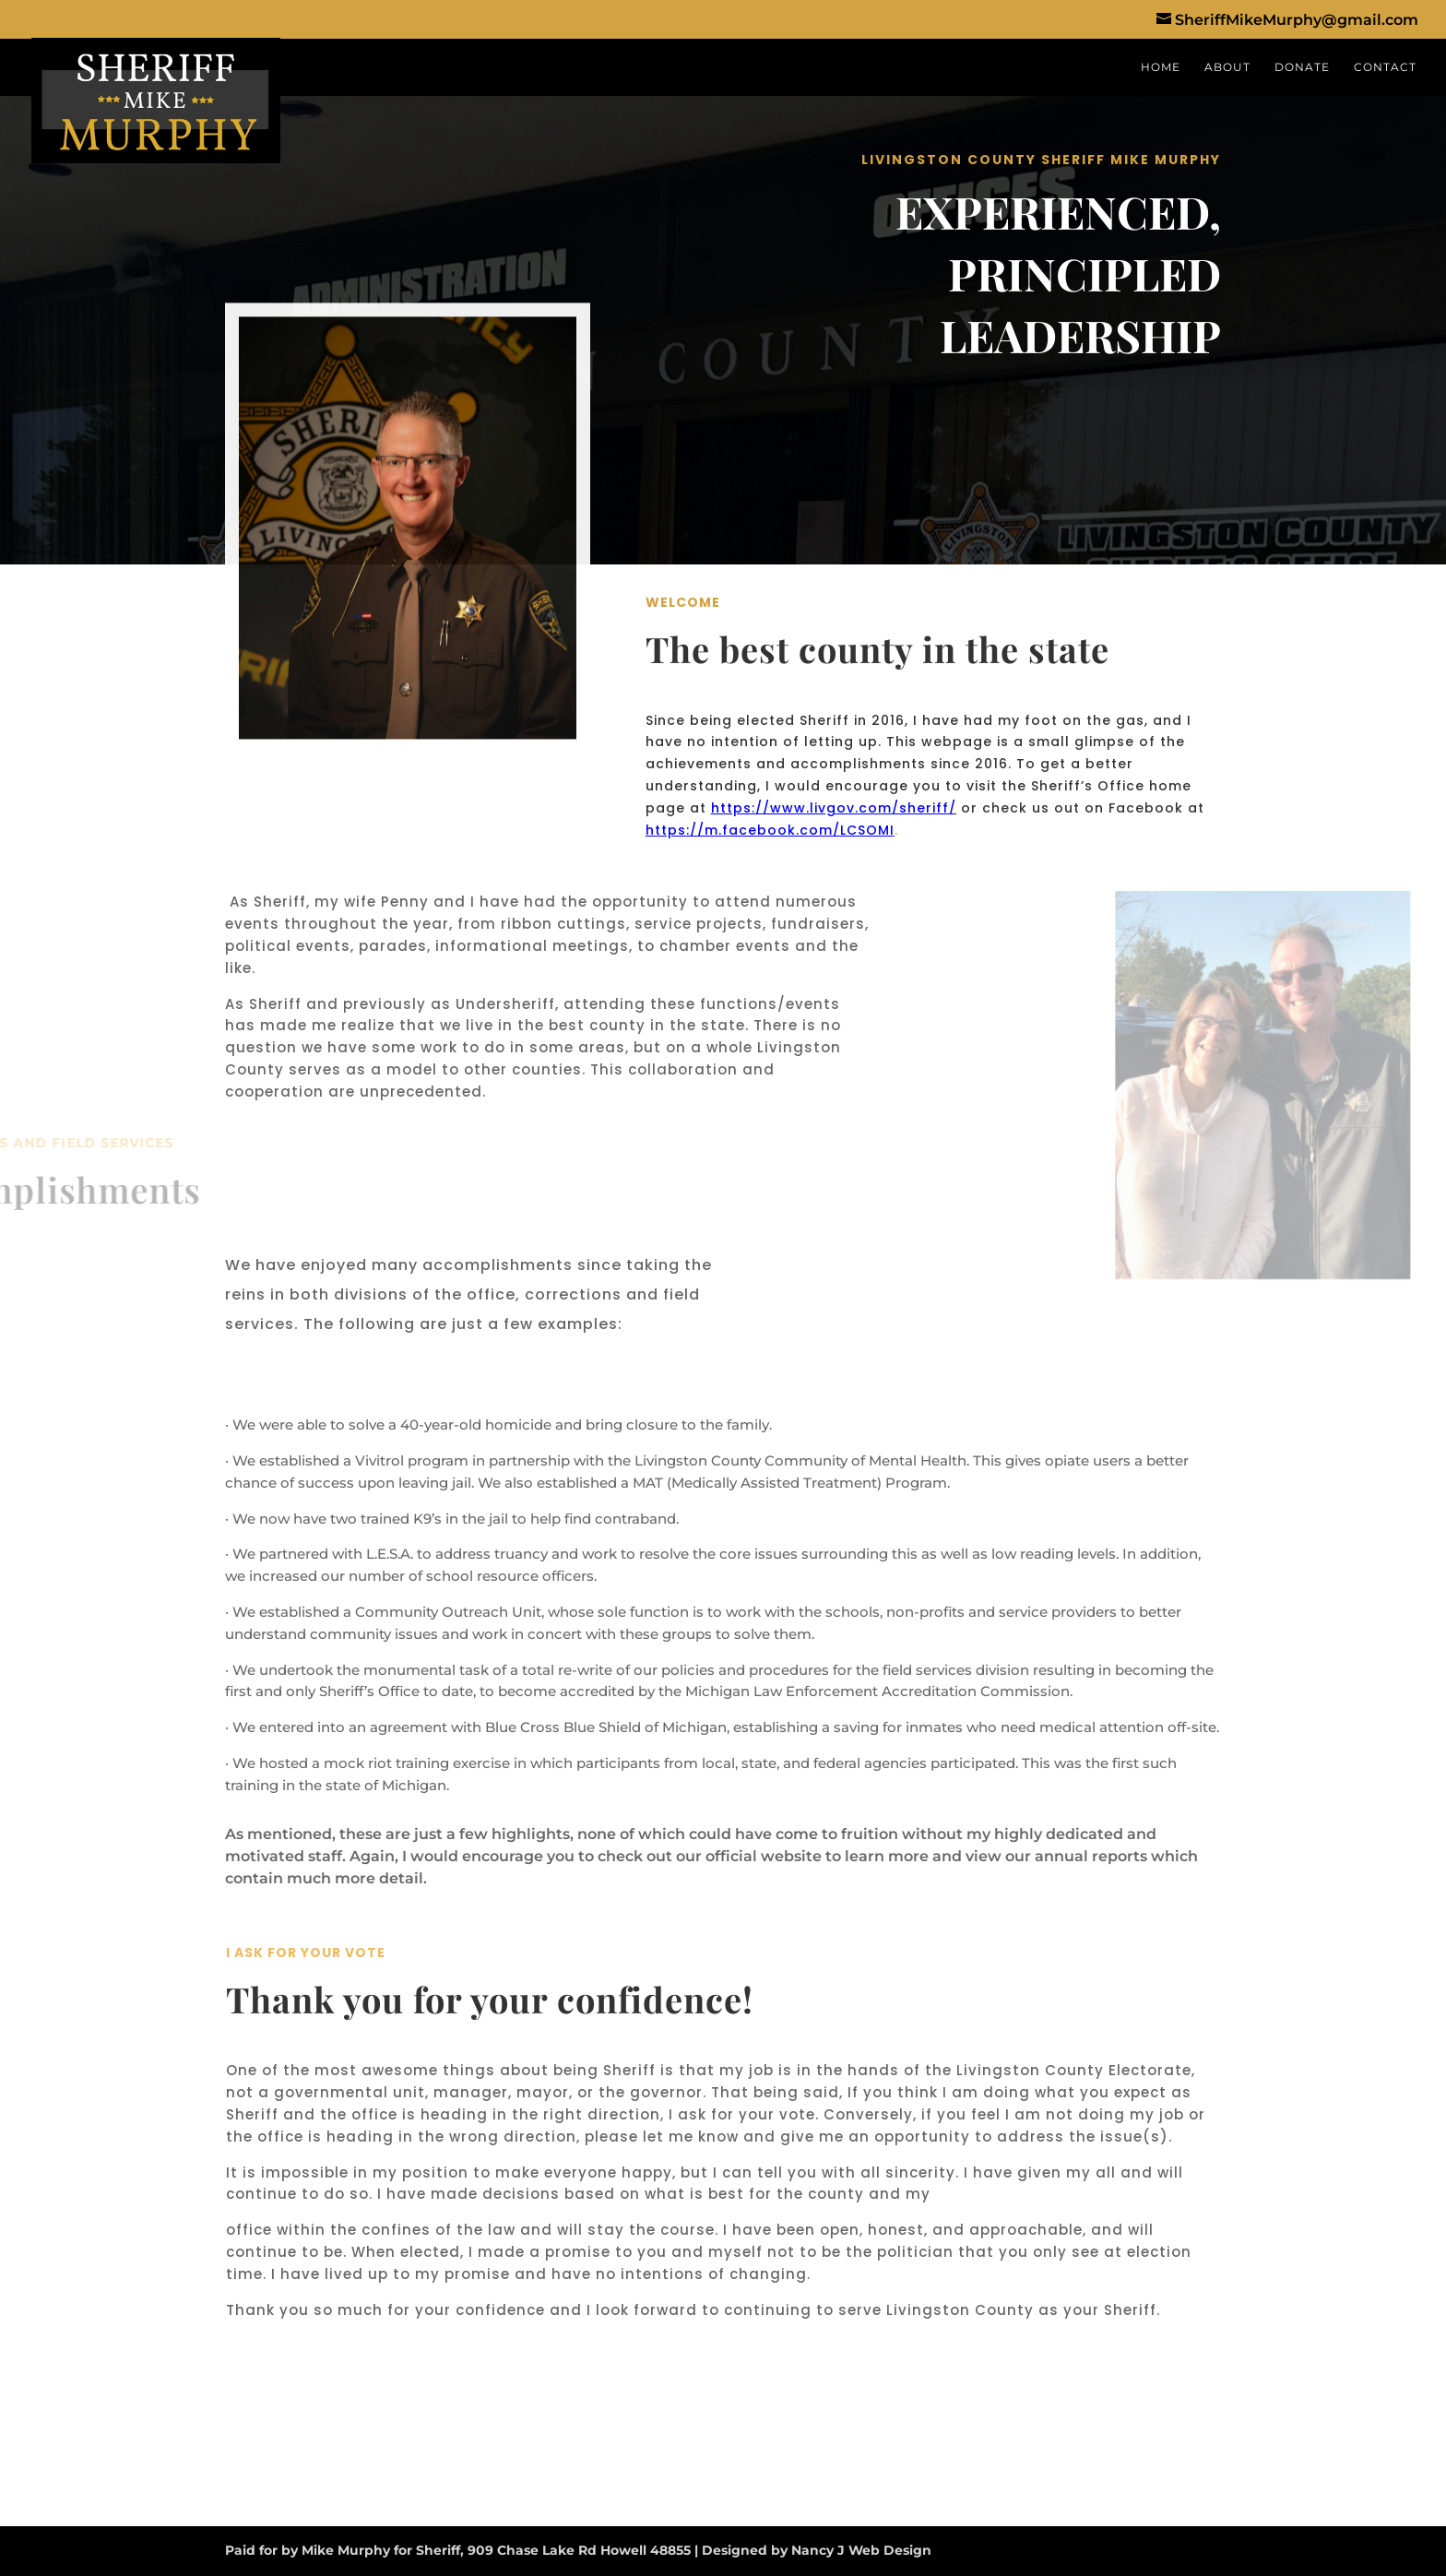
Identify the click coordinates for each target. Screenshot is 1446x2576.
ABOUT (1227, 67)
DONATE (1302, 67)
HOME (1160, 67)
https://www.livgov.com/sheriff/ (833, 808)
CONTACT (1385, 67)
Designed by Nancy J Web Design (816, 2550)
